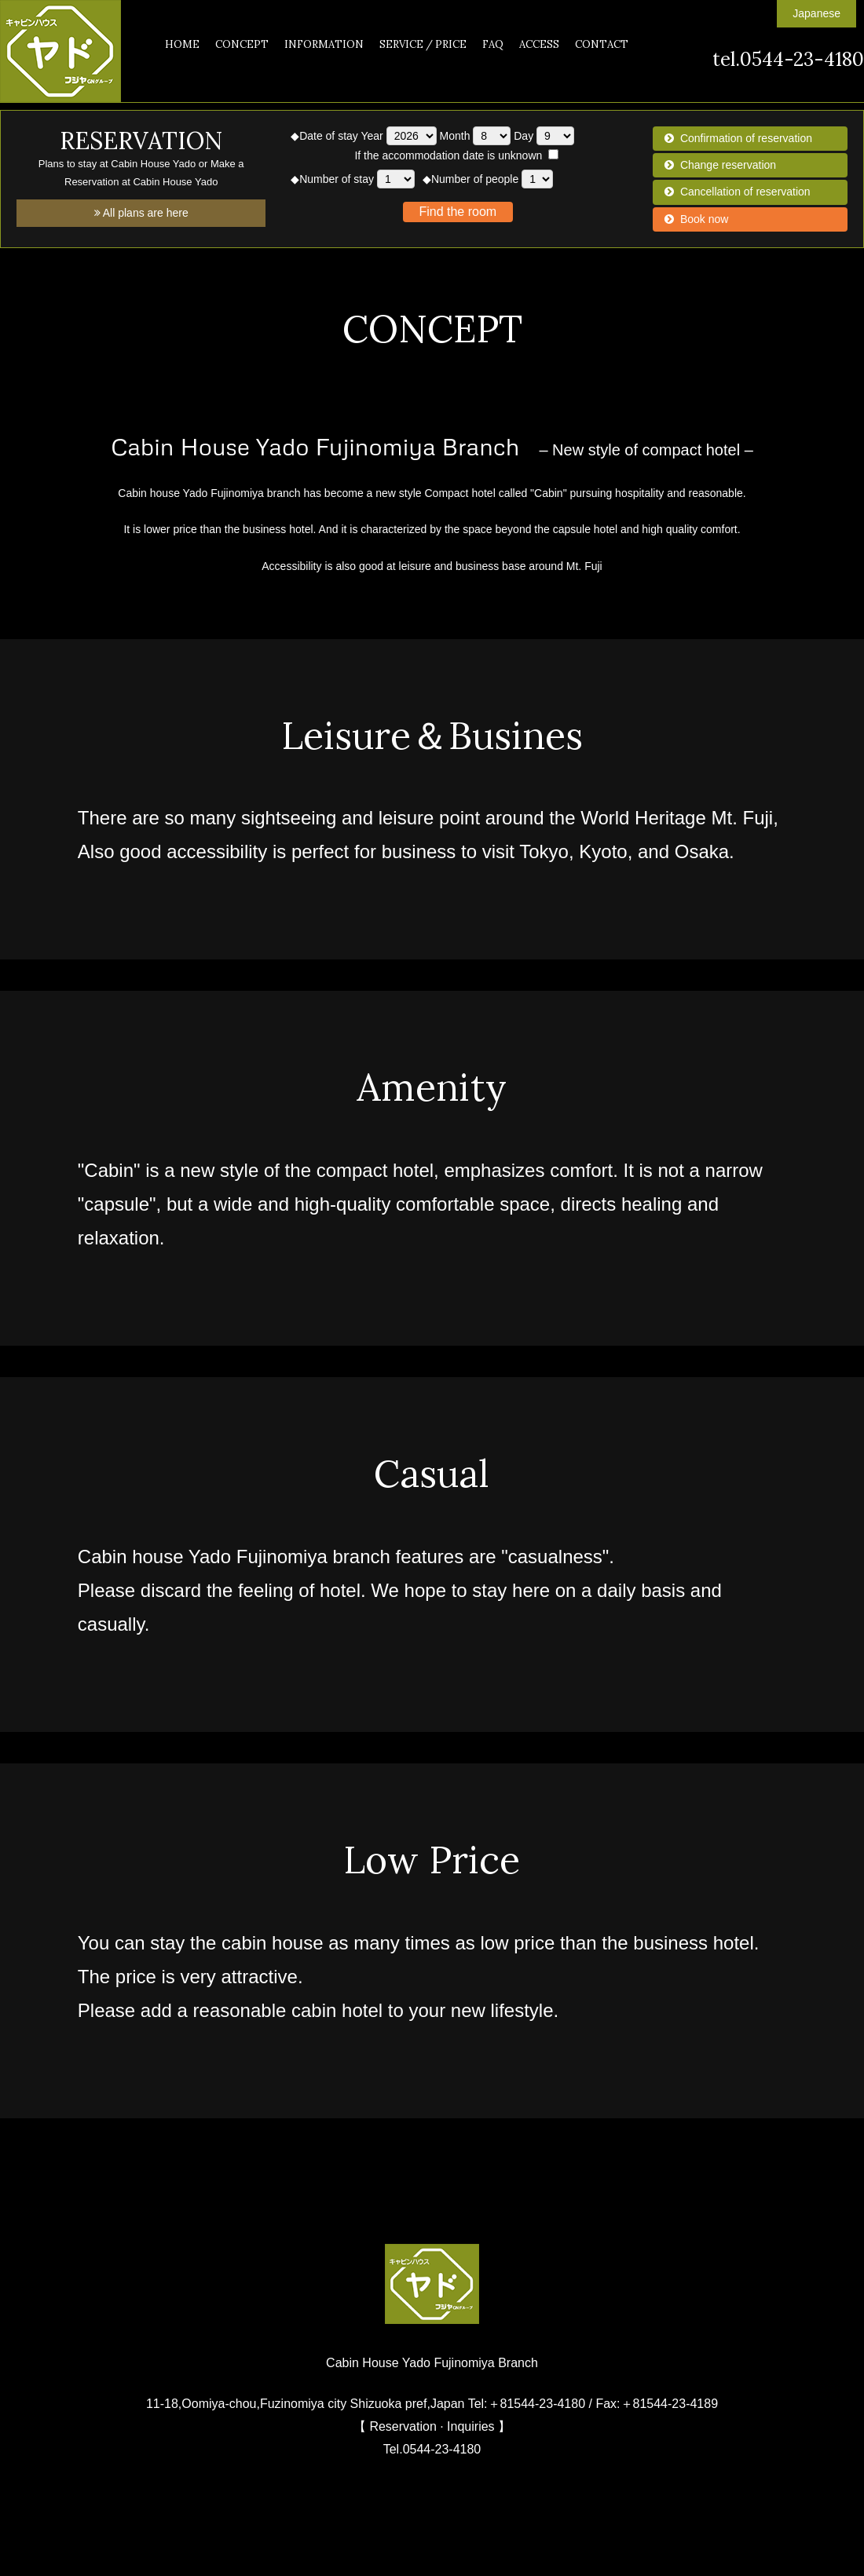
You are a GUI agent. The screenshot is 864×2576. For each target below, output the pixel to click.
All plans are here (141, 212)
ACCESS (539, 44)
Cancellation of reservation (745, 191)
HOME (182, 44)
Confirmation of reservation (746, 138)
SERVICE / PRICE (423, 44)
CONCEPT (242, 44)
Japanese (816, 13)
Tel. (432, 2449)
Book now (704, 219)
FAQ (492, 44)
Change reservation (728, 165)
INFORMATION (324, 44)
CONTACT (601, 44)
